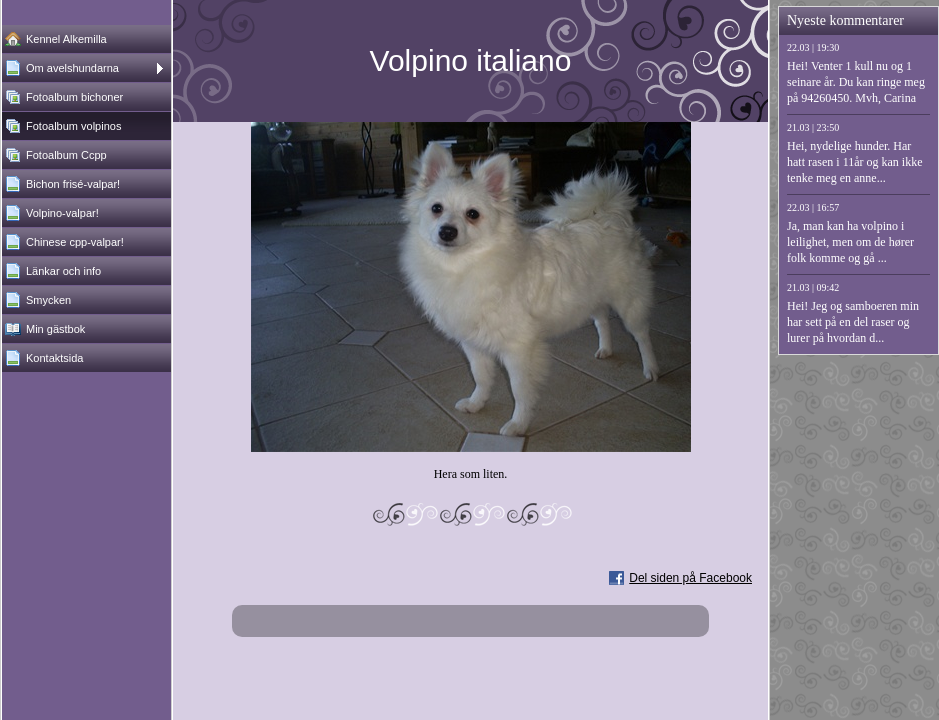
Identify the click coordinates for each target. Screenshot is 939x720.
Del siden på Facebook (690, 578)
